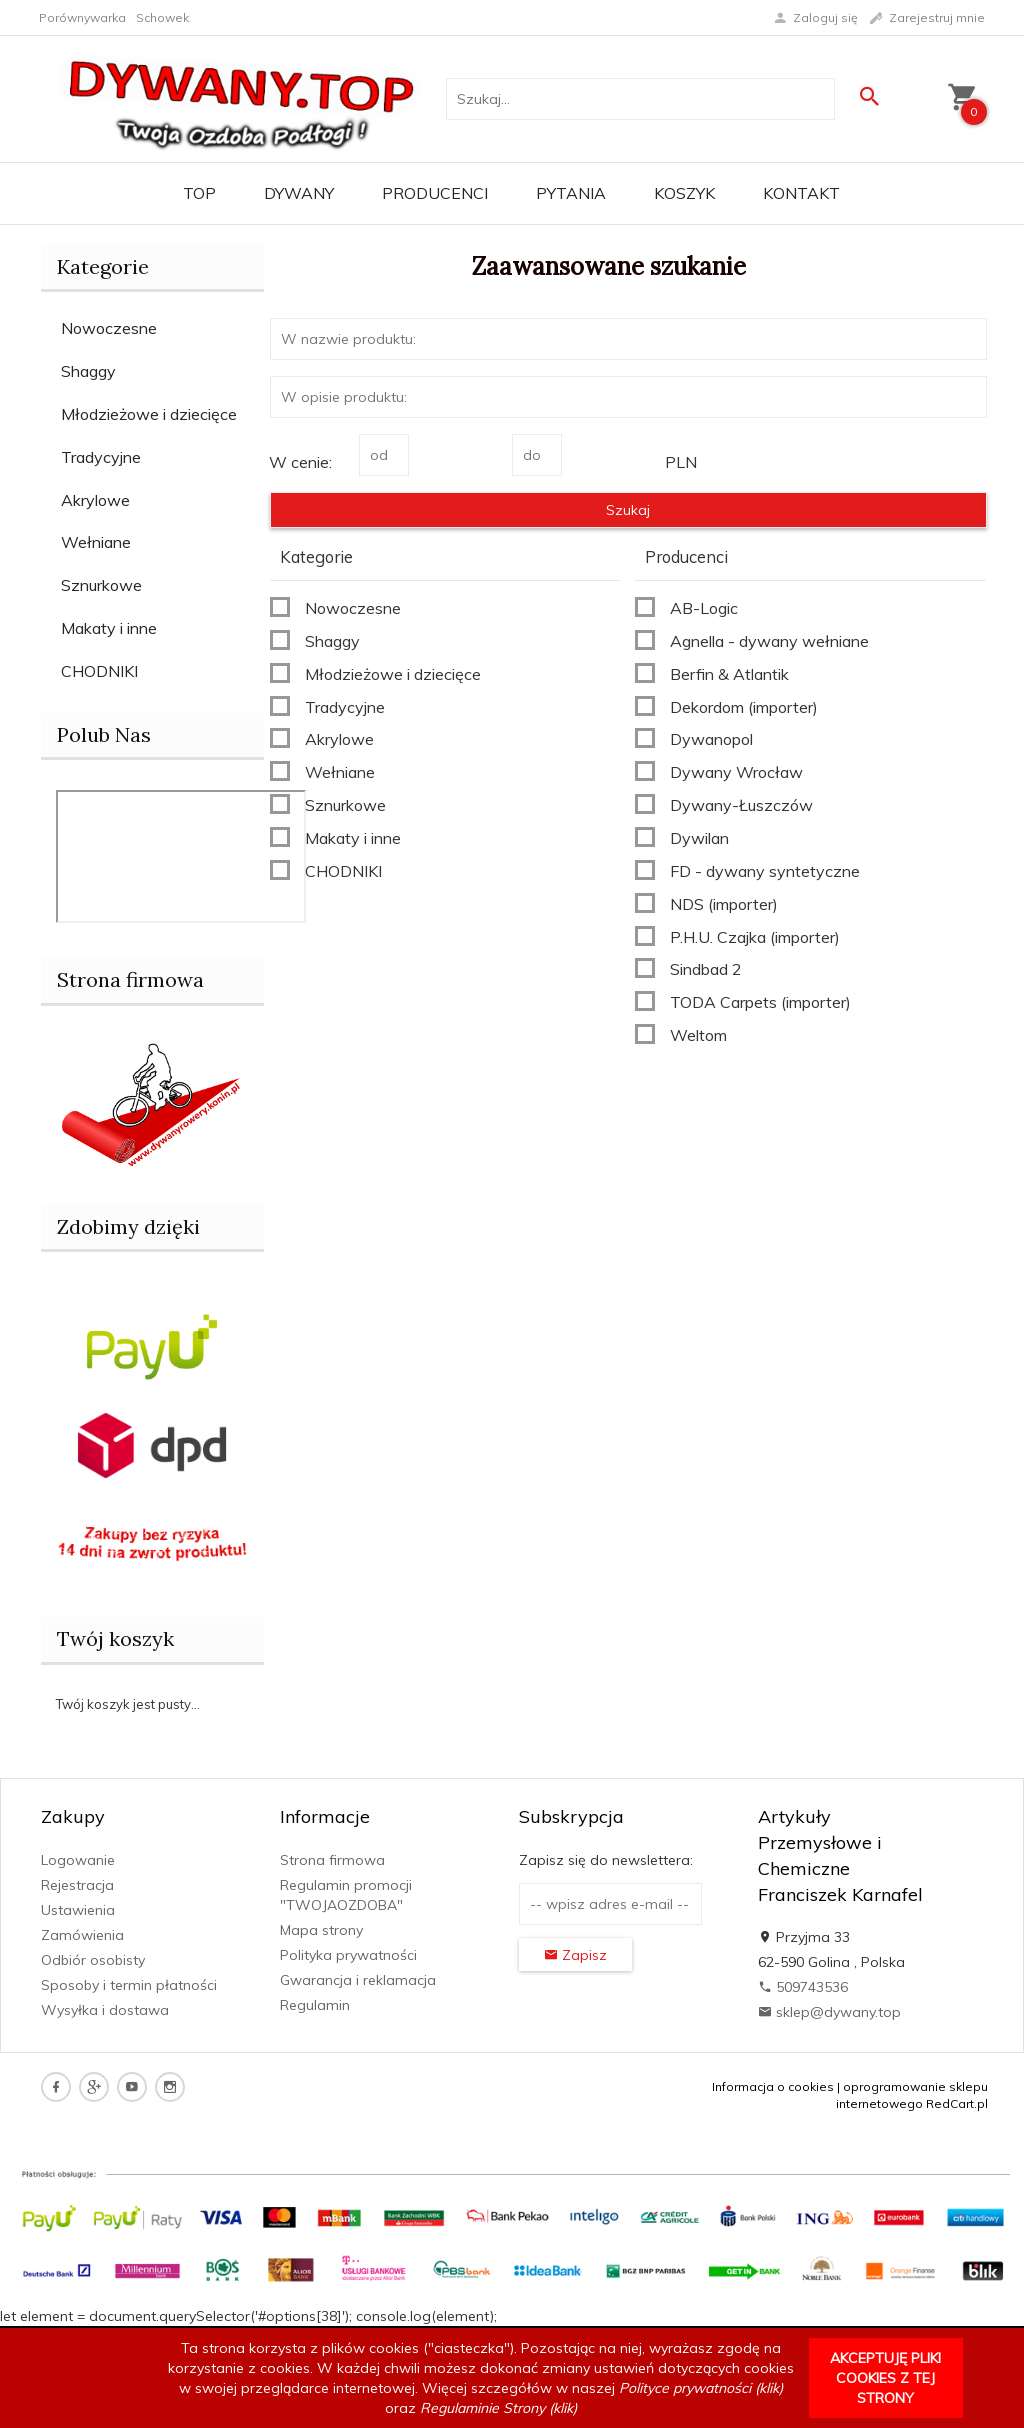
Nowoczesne (109, 328)
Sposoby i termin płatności (129, 1985)
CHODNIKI (99, 671)
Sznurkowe (101, 585)
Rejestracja (77, 1885)
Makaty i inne (109, 628)
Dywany (299, 193)
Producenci (435, 193)
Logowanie (78, 1860)
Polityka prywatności (348, 1955)
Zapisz (575, 1955)
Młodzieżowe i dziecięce (149, 414)
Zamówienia (82, 1935)
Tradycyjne (101, 457)
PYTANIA (571, 193)
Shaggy (88, 371)
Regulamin (315, 2005)
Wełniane (96, 542)
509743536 (803, 1987)
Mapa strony (321, 1930)
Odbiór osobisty (93, 1960)
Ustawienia (78, 1910)
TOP (199, 193)
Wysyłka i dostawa (105, 2010)
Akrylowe (95, 500)
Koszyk (684, 193)
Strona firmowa (332, 1860)
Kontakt (801, 193)
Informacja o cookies (773, 2086)
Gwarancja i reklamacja (358, 1980)
